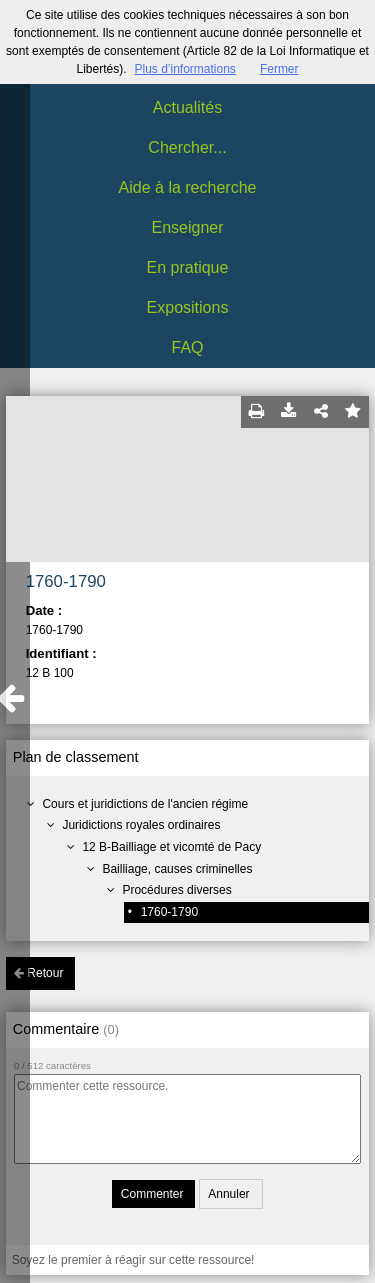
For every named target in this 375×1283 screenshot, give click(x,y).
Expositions (188, 307)
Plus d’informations (184, 69)
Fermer (279, 69)
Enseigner (187, 227)
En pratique (188, 267)
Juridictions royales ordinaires (141, 825)
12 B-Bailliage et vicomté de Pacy (171, 847)
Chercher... (187, 147)
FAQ (187, 347)
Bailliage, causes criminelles (177, 869)
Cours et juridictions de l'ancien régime (145, 804)
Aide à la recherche (188, 187)
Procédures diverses (176, 890)
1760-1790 (169, 912)
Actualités (187, 107)
